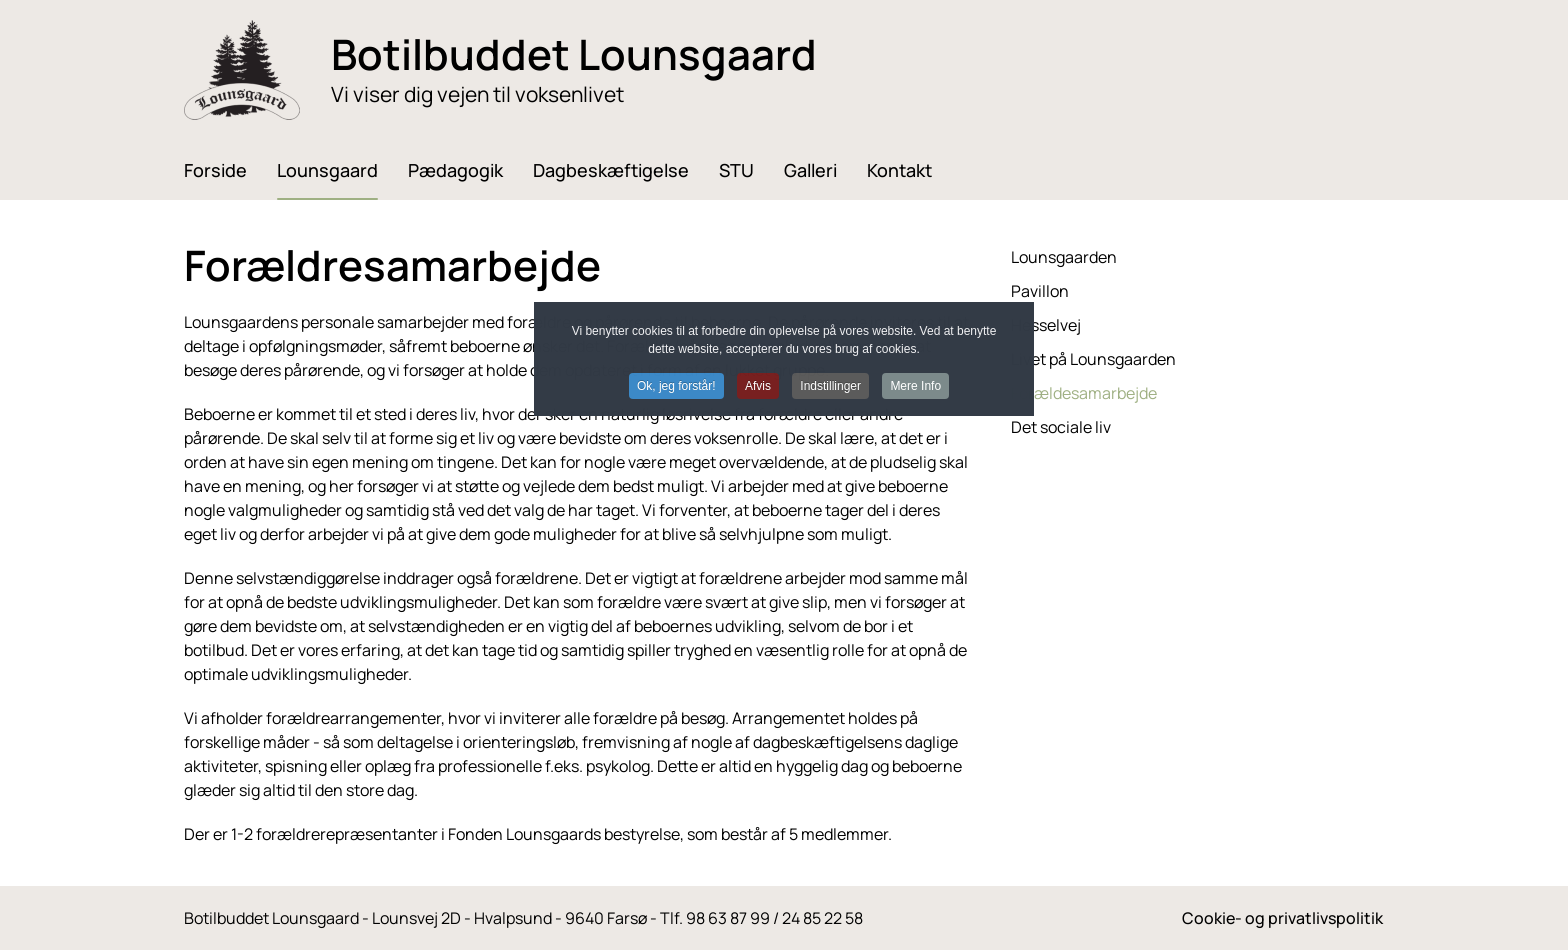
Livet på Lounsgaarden (1093, 359)
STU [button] (736, 170)
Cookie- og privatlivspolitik (1282, 918)
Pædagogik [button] (455, 170)
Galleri (810, 170)
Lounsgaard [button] (327, 170)
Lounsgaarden (1064, 257)
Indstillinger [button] (830, 386)
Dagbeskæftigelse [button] (611, 170)
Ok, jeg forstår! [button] (676, 386)
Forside (215, 170)
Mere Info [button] (915, 386)
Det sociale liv (1061, 427)
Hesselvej (1046, 325)
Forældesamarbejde (1084, 393)
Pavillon (1040, 291)
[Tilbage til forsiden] (242, 70)
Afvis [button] (758, 386)
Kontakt (899, 170)
